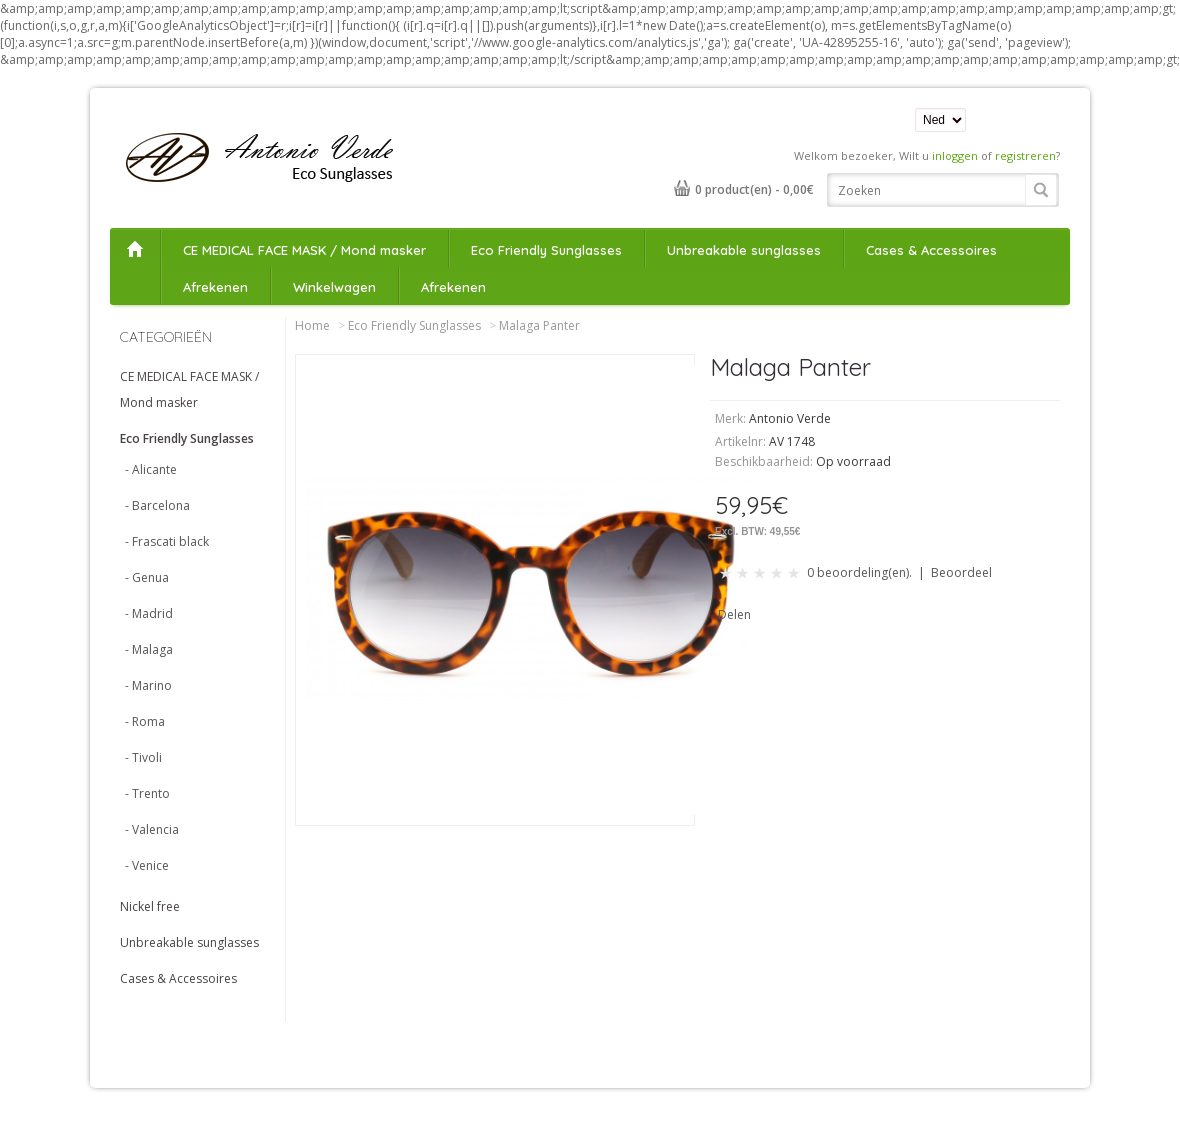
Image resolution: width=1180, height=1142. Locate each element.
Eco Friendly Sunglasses (546, 250)
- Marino (148, 685)
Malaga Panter (539, 325)
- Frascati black (167, 541)
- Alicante (151, 469)
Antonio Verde (790, 418)
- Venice (147, 865)
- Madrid (149, 613)
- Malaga (149, 649)
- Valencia (152, 829)
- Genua (147, 577)
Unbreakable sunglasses (744, 250)
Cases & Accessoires (931, 250)
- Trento (147, 793)
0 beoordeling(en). (859, 572)
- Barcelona (157, 505)
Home (135, 249)
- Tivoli (143, 757)
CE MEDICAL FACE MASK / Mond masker (304, 250)
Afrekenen (215, 287)
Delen (734, 614)
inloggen (955, 155)
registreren (1025, 155)
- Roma (145, 721)
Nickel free (150, 906)
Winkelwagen (334, 287)
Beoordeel (961, 572)
